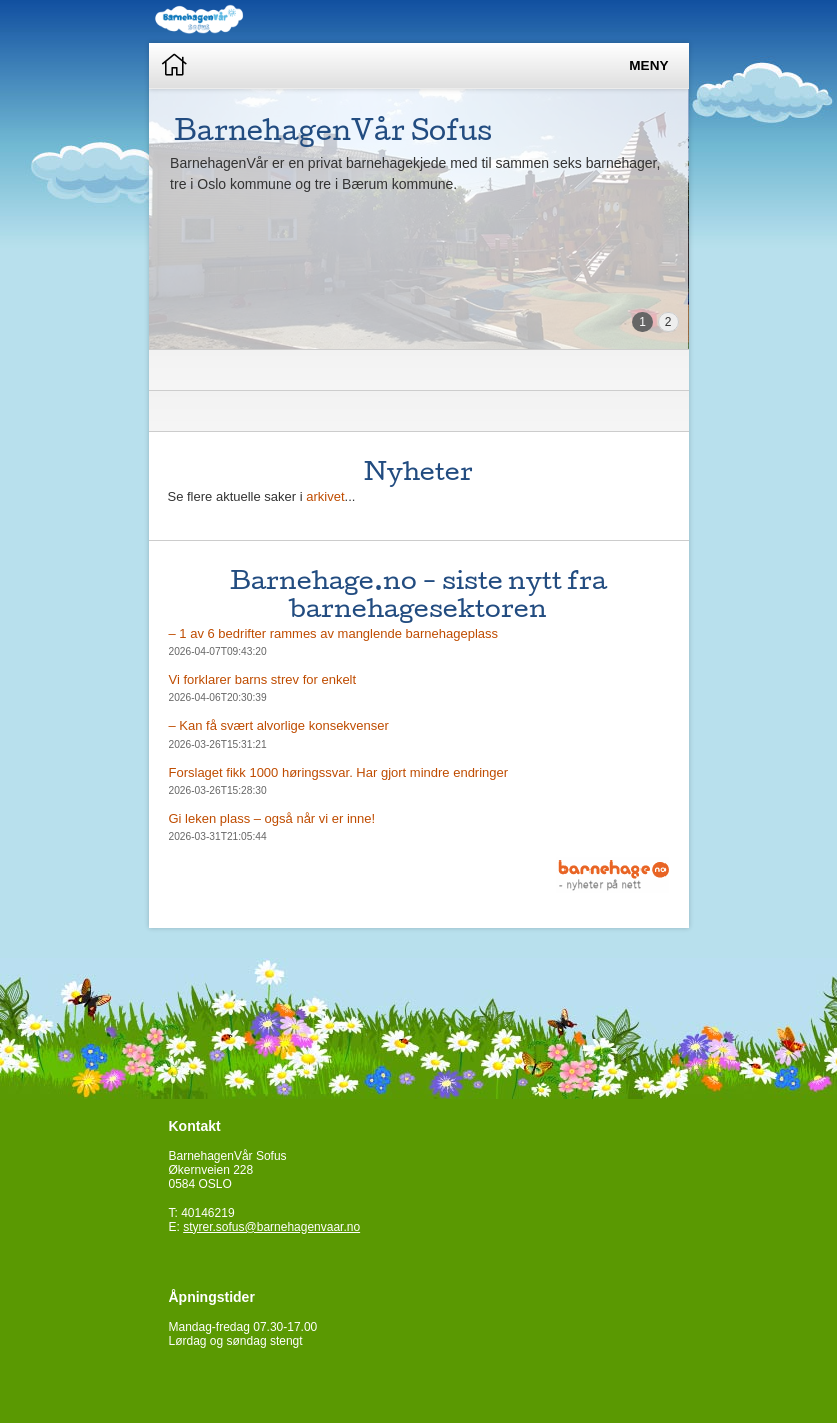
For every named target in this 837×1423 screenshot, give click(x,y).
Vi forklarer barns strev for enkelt (263, 679)
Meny (648, 65)
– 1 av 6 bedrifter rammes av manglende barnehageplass (334, 633)
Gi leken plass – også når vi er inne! (272, 818)
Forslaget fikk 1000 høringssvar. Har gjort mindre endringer (339, 772)
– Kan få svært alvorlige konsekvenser (279, 725)
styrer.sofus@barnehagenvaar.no (271, 1227)
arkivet (325, 496)
